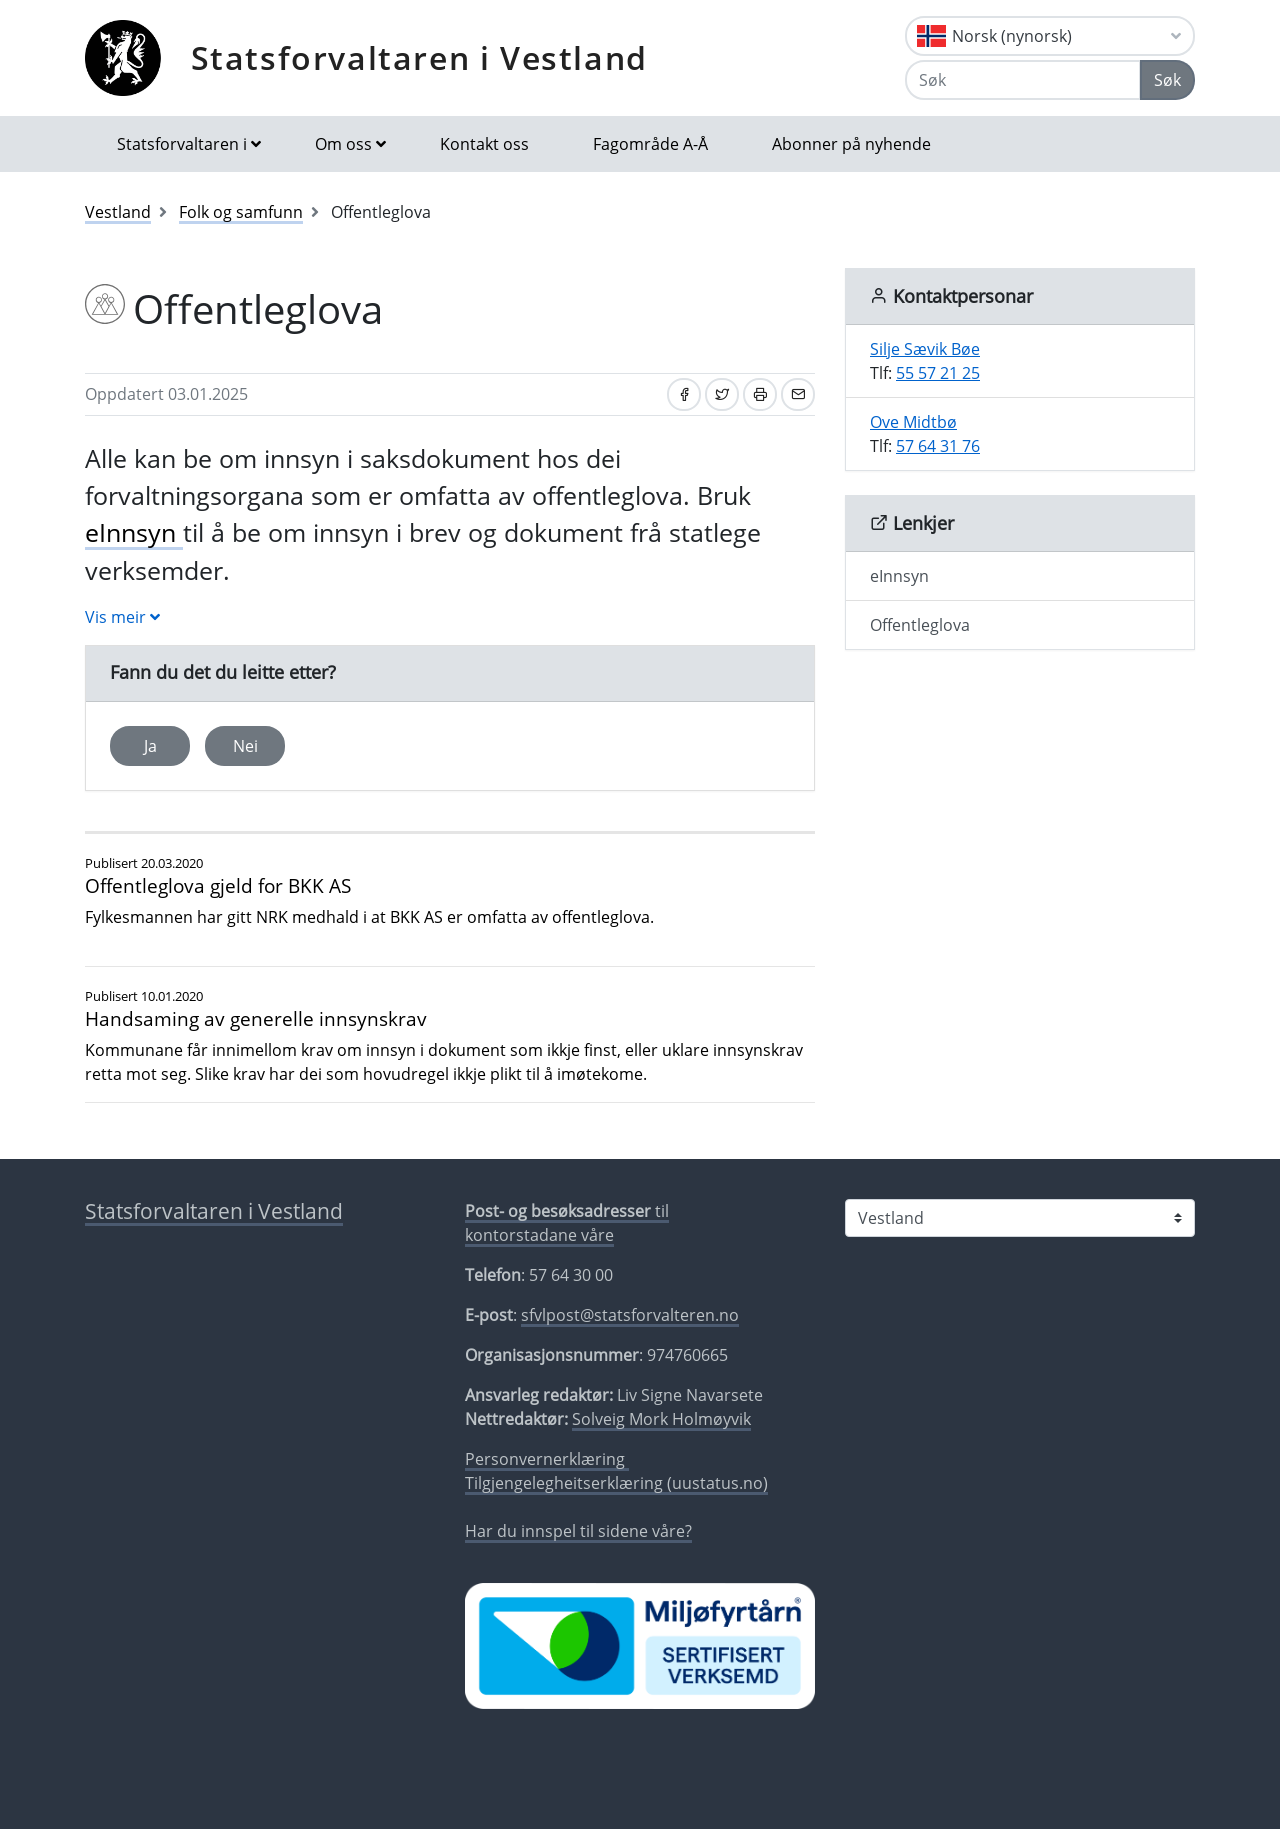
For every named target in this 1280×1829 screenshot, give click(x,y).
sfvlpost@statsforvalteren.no (630, 1315)
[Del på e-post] (798, 394)
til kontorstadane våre (567, 1223)
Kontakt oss (484, 144)
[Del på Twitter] (722, 394)
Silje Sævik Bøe (925, 349)
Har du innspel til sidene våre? (578, 1531)
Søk (1167, 80)
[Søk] (1023, 80)
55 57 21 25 (938, 373)
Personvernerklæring (547, 1459)
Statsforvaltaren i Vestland (419, 57)
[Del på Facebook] (684, 394)
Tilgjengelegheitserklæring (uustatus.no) (616, 1483)
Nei (245, 746)
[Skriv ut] (760, 394)
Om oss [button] (343, 144)
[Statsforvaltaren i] (1020, 1218)
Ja (150, 746)
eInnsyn (134, 532)
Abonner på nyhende (851, 144)
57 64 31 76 (938, 446)
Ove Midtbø (913, 422)
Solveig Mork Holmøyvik (661, 1419)
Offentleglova (920, 625)
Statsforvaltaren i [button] (182, 144)
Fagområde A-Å (650, 144)
